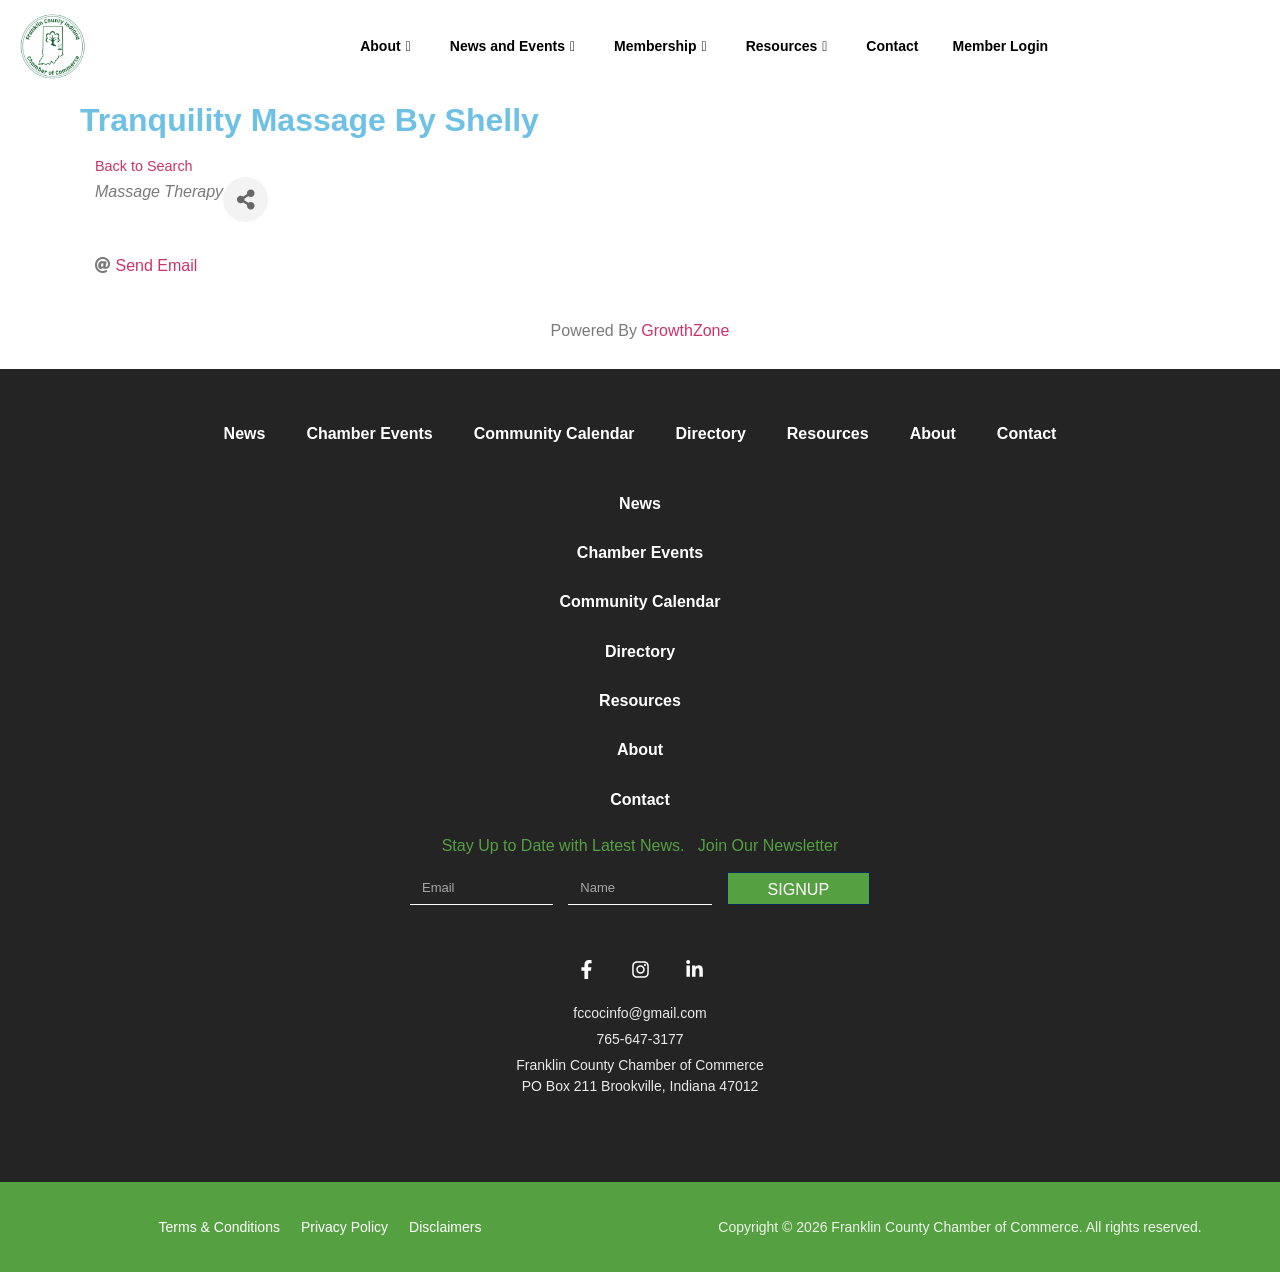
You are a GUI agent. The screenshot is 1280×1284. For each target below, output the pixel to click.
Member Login (1000, 46)
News (245, 433)
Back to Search (144, 166)
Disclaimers (445, 1239)
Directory (711, 433)
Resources (787, 46)
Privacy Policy (344, 1239)
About (385, 46)
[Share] (245, 199)
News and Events (512, 46)
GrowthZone (685, 330)
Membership (660, 46)
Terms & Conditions (219, 1239)
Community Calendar (554, 433)
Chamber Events (369, 433)
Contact (892, 46)
